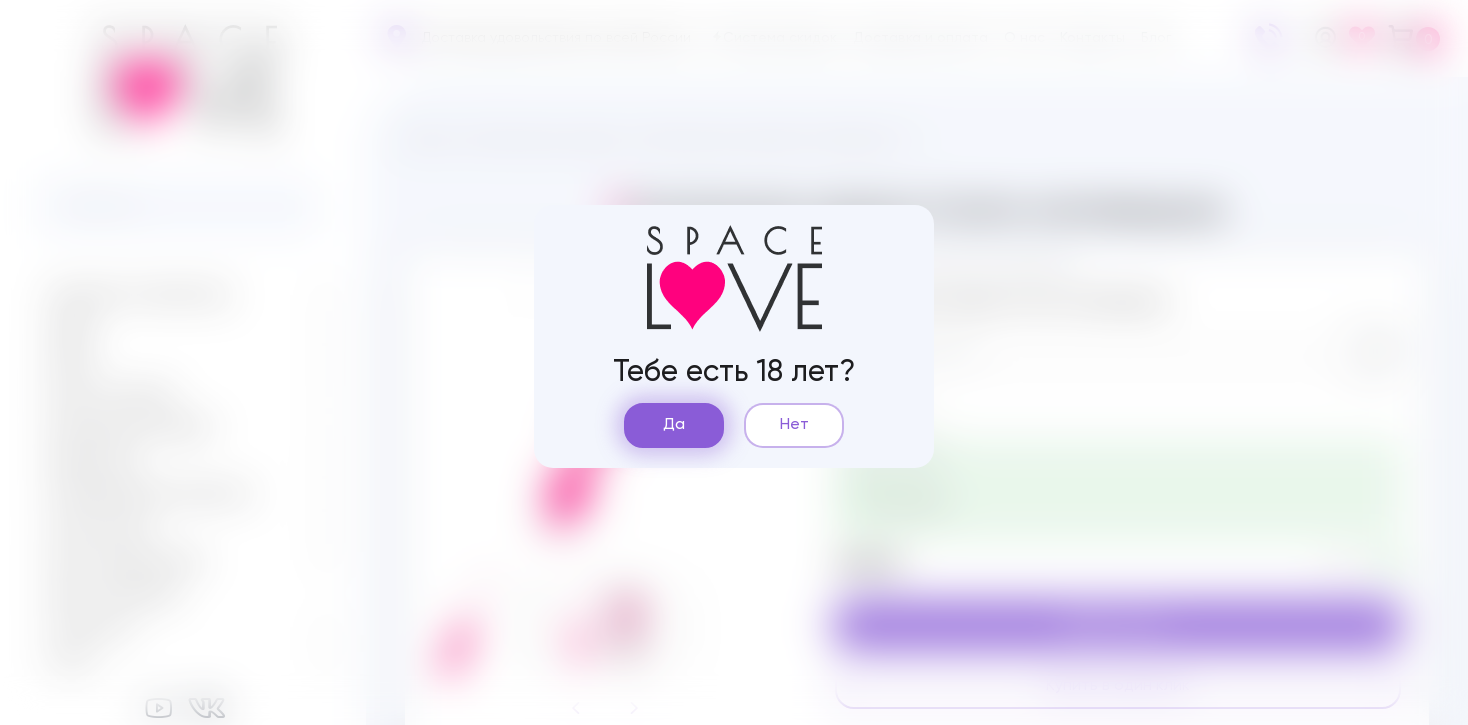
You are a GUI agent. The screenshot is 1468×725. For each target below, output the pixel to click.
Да (674, 425)
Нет (794, 425)
